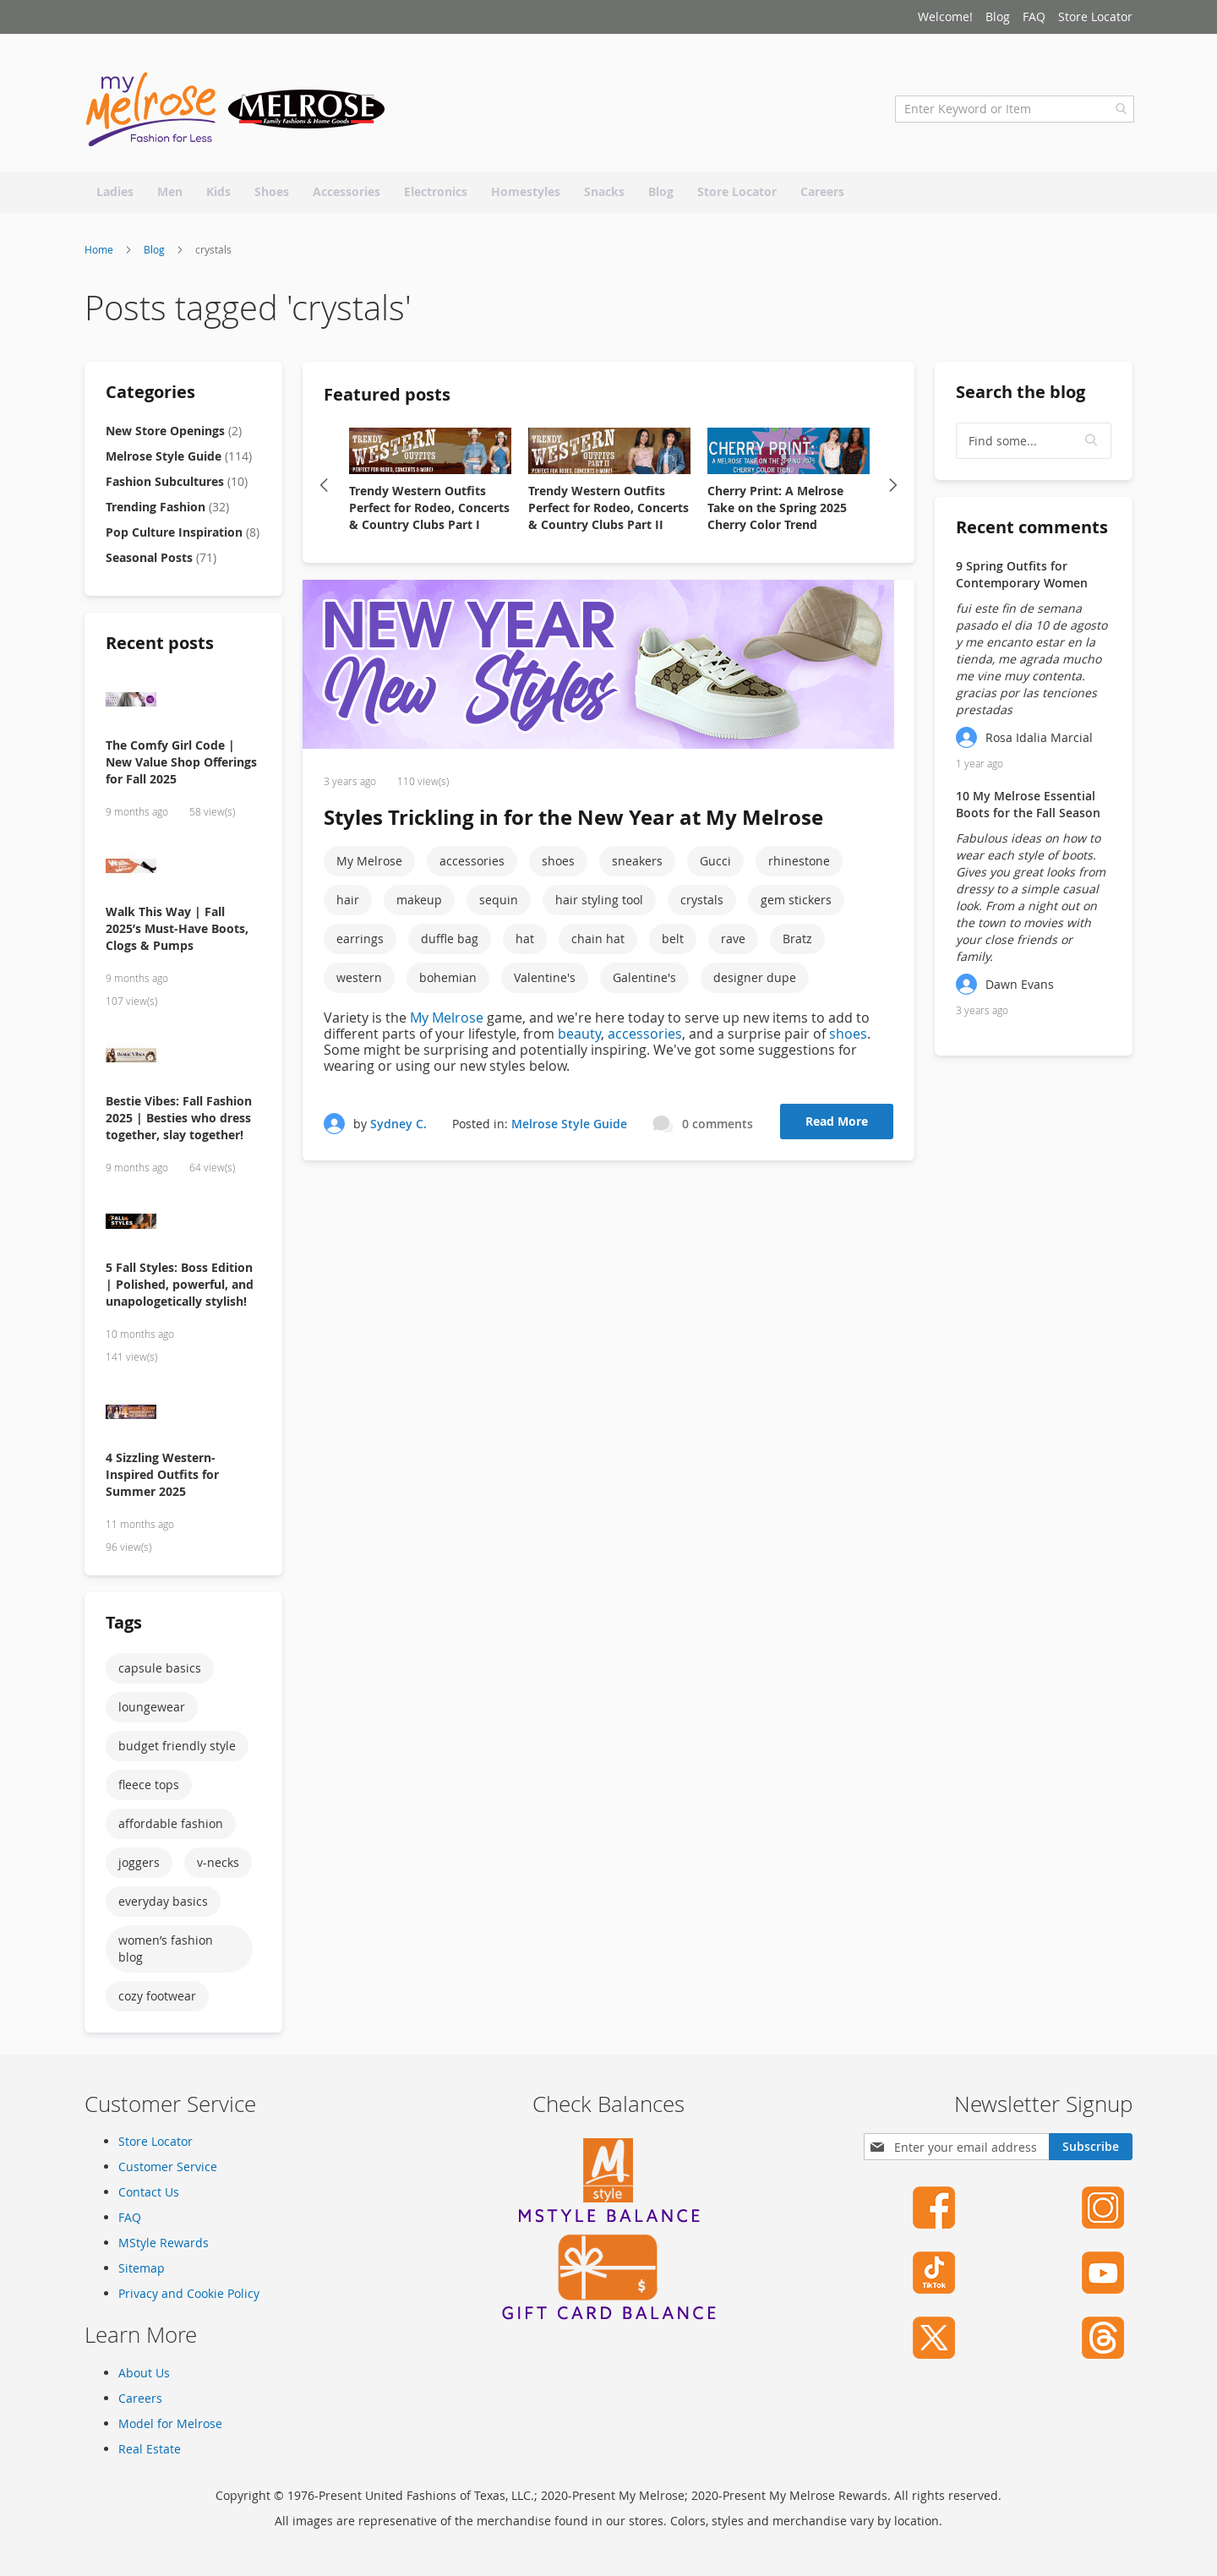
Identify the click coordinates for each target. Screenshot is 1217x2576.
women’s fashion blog (165, 1953)
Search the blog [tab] (1020, 396)
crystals (701, 906)
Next (893, 490)
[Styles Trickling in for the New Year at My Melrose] (608, 671)
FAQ (1034, 16)
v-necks (218, 1867)
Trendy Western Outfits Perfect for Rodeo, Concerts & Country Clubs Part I (429, 513)
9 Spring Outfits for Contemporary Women (1022, 579)
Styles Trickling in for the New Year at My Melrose (573, 823)
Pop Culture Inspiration (182, 537)
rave (733, 944)
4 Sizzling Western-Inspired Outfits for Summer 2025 (162, 1479)
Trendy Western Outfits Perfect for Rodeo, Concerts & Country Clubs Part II (608, 513)
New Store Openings (174, 436)
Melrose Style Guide (569, 1129)
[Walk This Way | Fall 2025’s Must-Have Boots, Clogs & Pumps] (183, 872)
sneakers (637, 867)
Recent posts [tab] (160, 647)
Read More (836, 1127)
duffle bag (449, 944)
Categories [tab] (150, 396)
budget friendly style (177, 1751)
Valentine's (545, 983)
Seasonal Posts (161, 562)
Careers (140, 2398)
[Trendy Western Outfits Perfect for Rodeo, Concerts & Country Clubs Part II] (609, 457)
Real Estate (149, 2449)
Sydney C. (398, 1129)
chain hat (598, 944)
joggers (139, 1867)
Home (100, 254)
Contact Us (148, 2193)
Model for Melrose (170, 2423)
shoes (558, 867)
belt (673, 944)
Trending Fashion (167, 512)
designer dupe (754, 983)
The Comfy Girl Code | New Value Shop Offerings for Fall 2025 (181, 767)
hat (525, 944)
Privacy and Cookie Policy (188, 2294)
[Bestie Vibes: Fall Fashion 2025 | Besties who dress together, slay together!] (183, 1061)
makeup (419, 906)
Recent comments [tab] (1032, 532)
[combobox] (1012, 114)
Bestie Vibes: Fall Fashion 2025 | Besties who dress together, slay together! (179, 1123)
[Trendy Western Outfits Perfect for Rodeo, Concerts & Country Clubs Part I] (430, 457)
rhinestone (799, 867)
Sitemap (141, 2269)
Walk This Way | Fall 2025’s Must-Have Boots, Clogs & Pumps (177, 933)
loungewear (151, 1712)
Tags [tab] (124, 1627)
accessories (472, 867)
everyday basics (163, 1906)
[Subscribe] (1090, 2147)
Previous (323, 490)
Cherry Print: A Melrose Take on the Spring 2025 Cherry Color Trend (777, 513)
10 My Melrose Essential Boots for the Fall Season (1028, 809)
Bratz (797, 944)
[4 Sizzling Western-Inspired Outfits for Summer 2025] (183, 1418)
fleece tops (148, 1790)
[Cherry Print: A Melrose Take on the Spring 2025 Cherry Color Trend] (788, 457)
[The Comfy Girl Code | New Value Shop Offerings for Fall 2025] (183, 706)
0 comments (717, 1129)
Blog (997, 16)
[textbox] (1033, 446)
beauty (579, 1039)
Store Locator (1095, 16)
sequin (498, 906)
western (359, 983)
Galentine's (644, 983)
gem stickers (796, 906)
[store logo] (237, 114)
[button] (1092, 446)
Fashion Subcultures (177, 486)
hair (347, 906)
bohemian (448, 983)
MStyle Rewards (163, 2243)
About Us (144, 2373)
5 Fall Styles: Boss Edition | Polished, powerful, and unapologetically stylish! (180, 1290)
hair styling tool (599, 906)
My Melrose (369, 867)
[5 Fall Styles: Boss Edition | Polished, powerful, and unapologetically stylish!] (183, 1229)
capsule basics (159, 1673)
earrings (360, 944)
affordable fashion (170, 1828)
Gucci (715, 867)
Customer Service (167, 2167)
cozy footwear (157, 2001)
